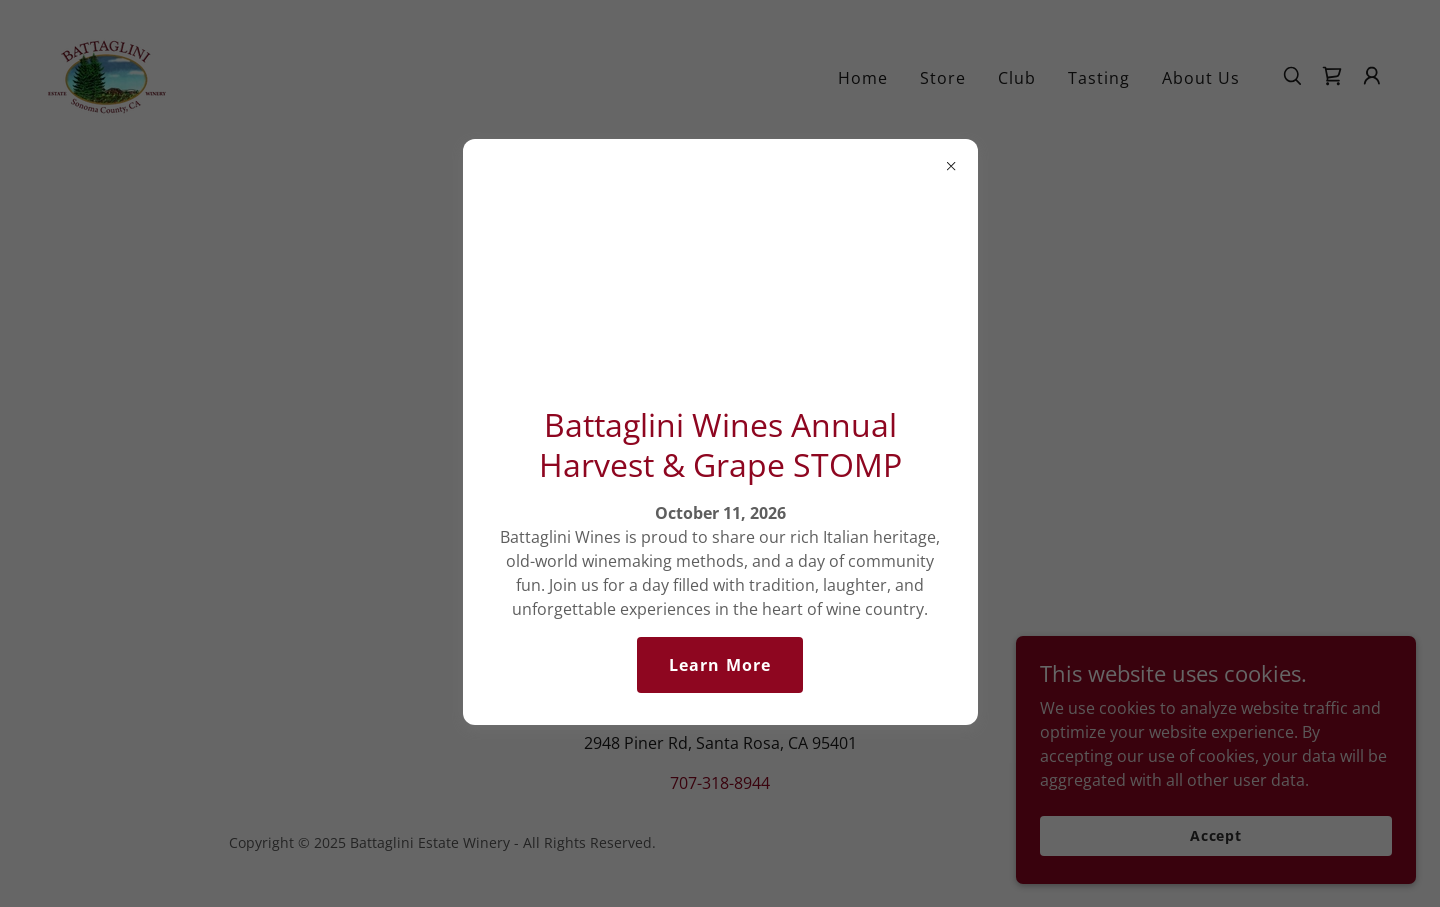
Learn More (719, 665)
